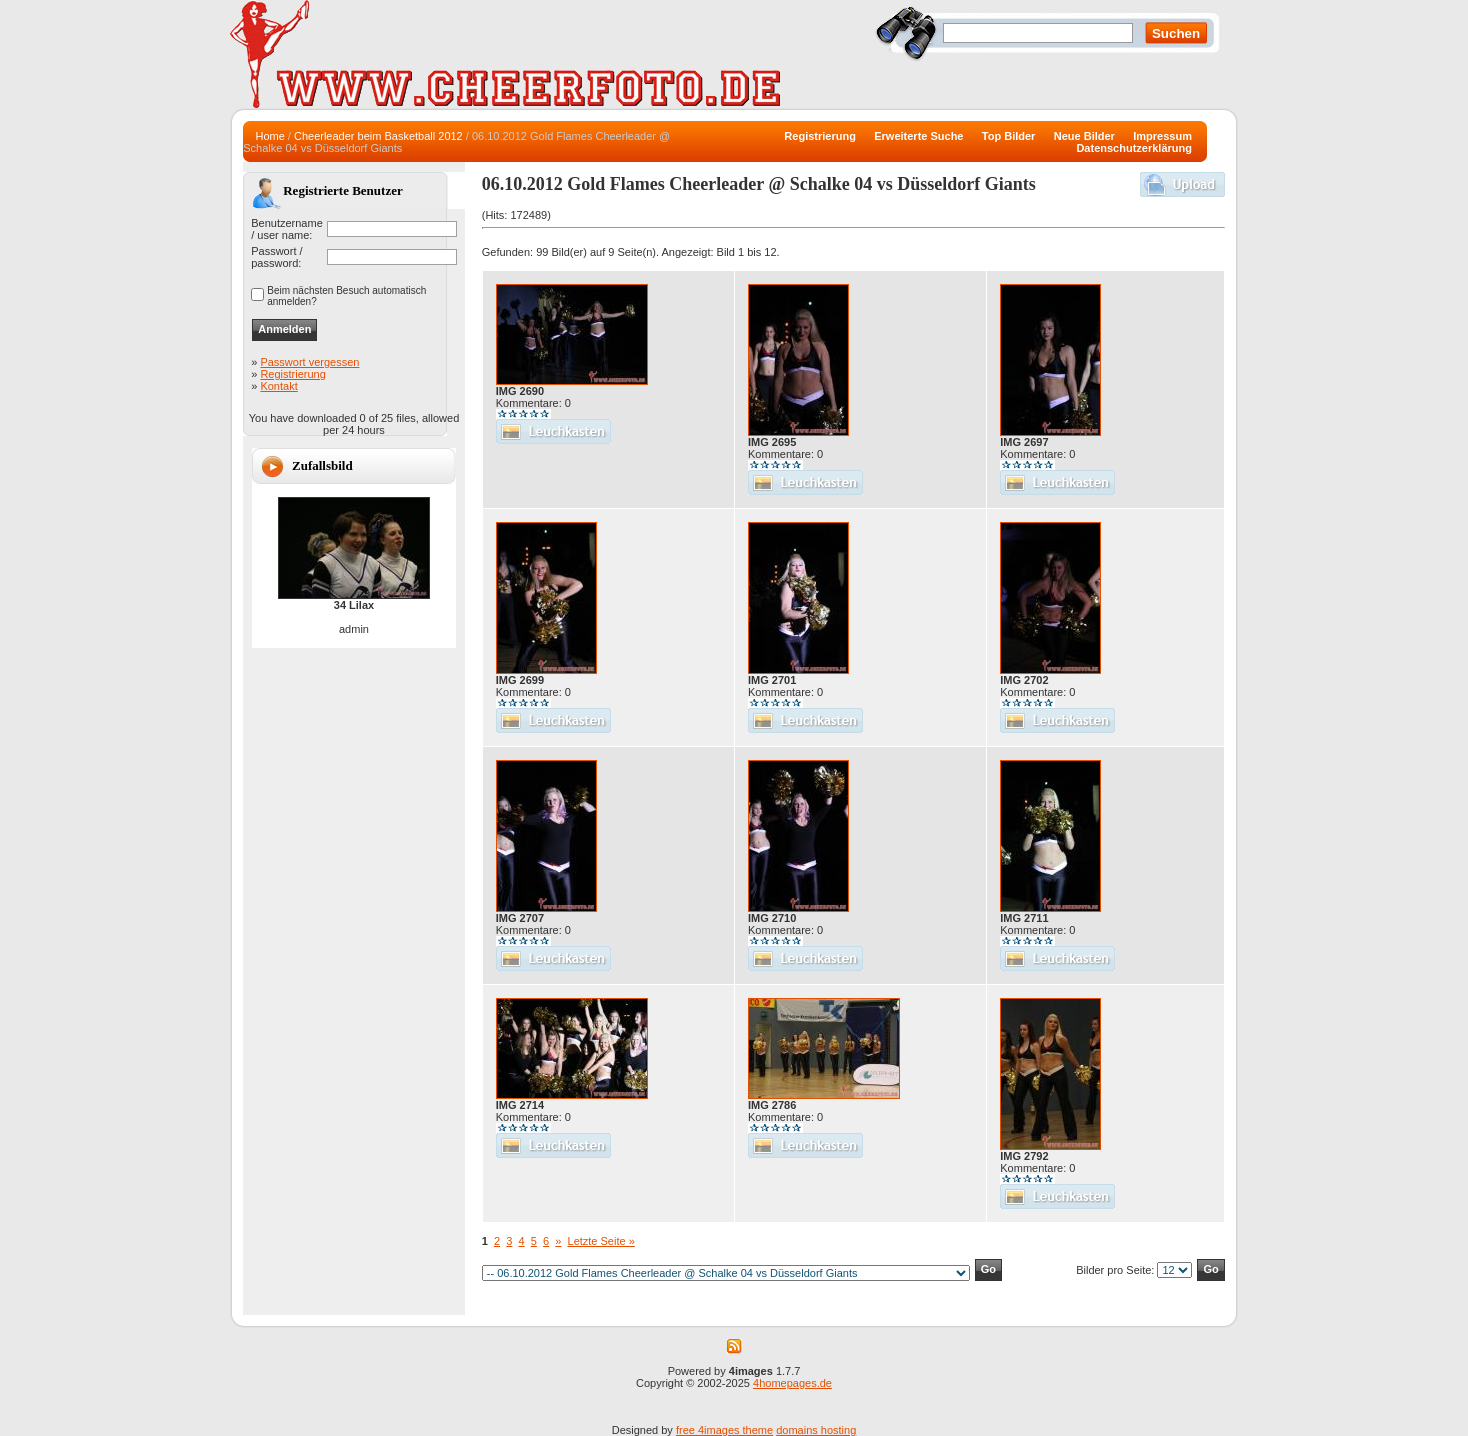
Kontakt (278, 386)
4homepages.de (792, 1383)
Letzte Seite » (601, 1241)
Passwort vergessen (309, 362)
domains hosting (816, 1430)
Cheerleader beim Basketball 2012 (378, 136)
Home (269, 136)
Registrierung (292, 374)
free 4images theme (724, 1430)
